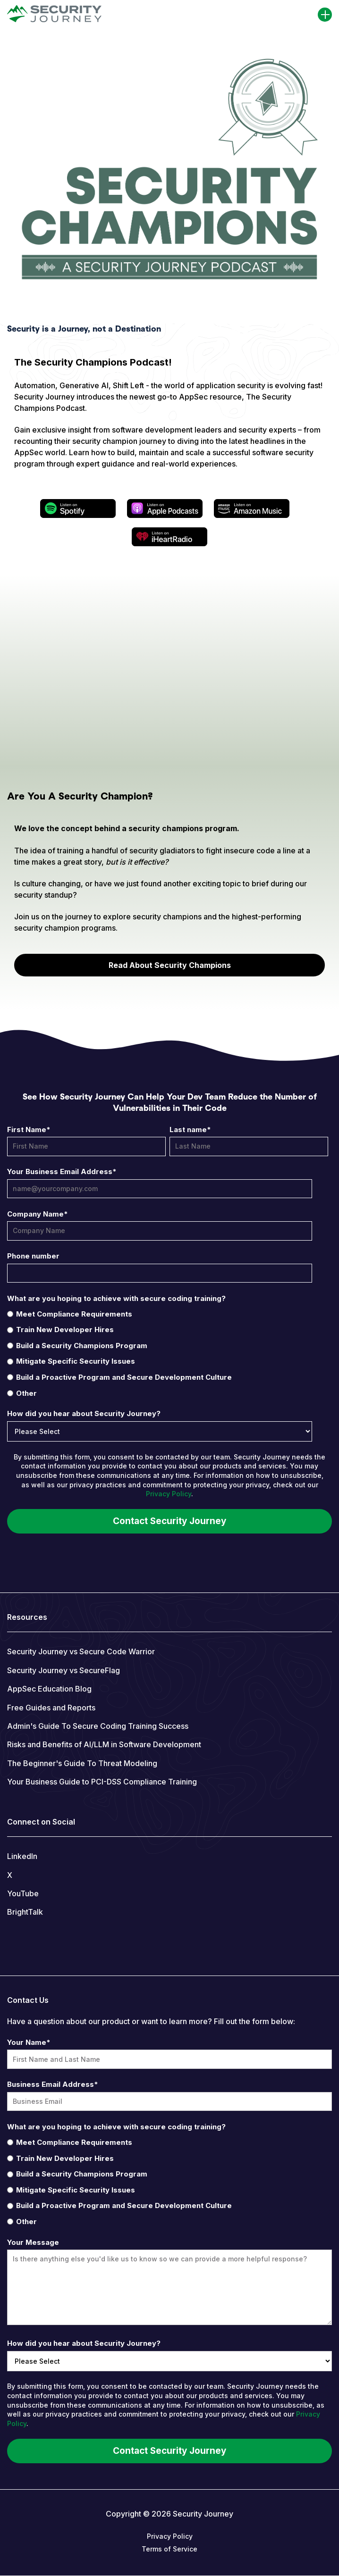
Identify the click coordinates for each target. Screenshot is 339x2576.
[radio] (167, 1314)
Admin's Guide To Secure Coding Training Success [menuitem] (97, 1726)
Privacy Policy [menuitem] (170, 2536)
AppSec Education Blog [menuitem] (49, 1688)
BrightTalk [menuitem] (25, 1912)
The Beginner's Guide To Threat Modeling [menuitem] (82, 1763)
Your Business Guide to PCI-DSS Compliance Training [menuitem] (102, 1781)
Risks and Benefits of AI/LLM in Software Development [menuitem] (104, 1744)
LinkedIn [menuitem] (22, 1856)
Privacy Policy (168, 1494)
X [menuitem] (9, 1875)
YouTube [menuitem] (23, 1893)
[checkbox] (167, 1353)
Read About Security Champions (170, 965)
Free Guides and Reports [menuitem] (51, 1707)
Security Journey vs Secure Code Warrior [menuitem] (81, 1651)
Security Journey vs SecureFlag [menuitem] (63, 1670)
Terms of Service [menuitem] (169, 2549)
